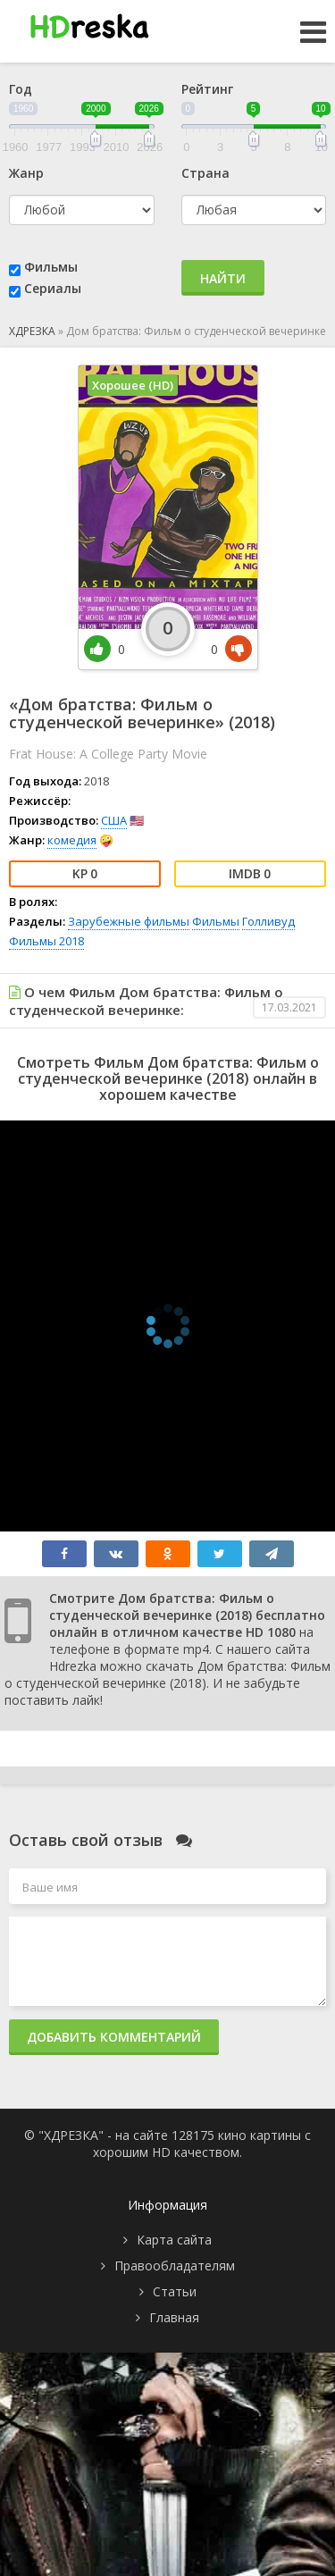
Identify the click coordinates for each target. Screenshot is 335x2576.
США (114, 820)
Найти (223, 278)
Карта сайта (174, 2239)
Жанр (26, 172)
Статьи (175, 2291)
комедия (71, 840)
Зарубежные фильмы (128, 921)
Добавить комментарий (114, 2036)
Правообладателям (174, 2265)
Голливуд (268, 921)
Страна (205, 172)
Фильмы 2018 (46, 941)
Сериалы (52, 288)
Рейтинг (207, 88)
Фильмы (51, 266)
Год (20, 88)
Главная (174, 2317)
